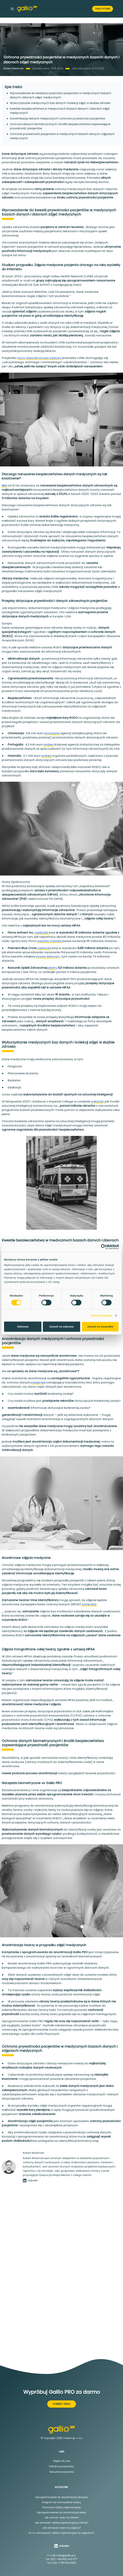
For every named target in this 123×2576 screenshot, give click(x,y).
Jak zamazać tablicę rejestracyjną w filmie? (61, 2522)
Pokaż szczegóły (101, 1315)
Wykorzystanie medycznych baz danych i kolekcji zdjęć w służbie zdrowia (60, 103)
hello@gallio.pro (66, 2555)
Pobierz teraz (61, 2404)
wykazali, (98, 1101)
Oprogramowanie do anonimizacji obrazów (61, 2497)
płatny (52, 968)
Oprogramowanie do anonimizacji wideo (61, 2512)
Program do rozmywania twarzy (61, 2502)
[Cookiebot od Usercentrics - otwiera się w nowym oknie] (103, 1246)
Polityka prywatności (61, 2466)
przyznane (52, 733)
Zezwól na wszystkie (100, 1326)
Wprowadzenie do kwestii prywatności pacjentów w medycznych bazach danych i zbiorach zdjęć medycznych (60, 95)
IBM (4, 485)
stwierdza (89, 1604)
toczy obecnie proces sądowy (39, 358)
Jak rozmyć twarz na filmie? (61, 2517)
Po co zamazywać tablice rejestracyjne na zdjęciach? (62, 2533)
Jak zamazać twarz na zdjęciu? (61, 2528)
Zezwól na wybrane (61, 1326)
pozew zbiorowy (48, 956)
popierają (38, 1382)
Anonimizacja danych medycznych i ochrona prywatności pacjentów (57, 118)
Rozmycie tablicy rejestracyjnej (61, 2507)
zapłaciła (42, 932)
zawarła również (49, 941)
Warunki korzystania (61, 2472)
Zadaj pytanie (102, 8)
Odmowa (22, 1326)
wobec (49, 744)
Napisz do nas (61, 2461)
